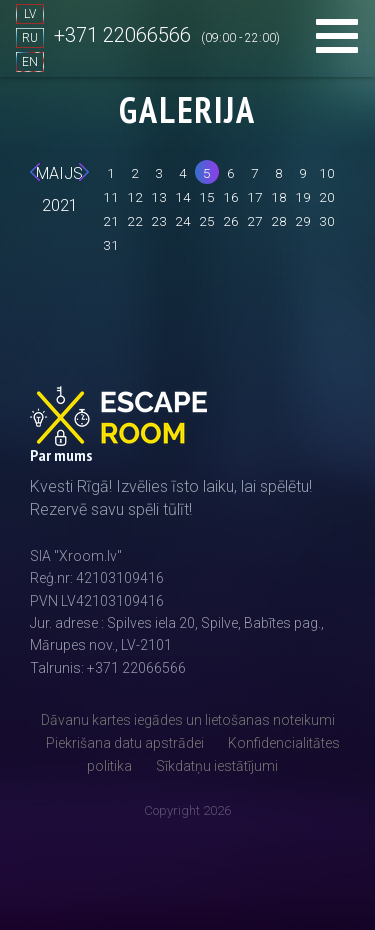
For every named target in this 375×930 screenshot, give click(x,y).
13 (159, 197)
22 (135, 221)
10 (327, 173)
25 (207, 221)
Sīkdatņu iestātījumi (217, 766)
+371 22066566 (122, 35)
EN (30, 62)
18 (279, 197)
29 (303, 221)
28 (279, 221)
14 (183, 197)
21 (111, 221)
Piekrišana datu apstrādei (125, 743)
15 (207, 197)
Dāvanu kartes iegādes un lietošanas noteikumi (188, 720)
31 (111, 245)
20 (327, 197)
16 (231, 197)
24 (183, 221)
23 (159, 221)
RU (30, 38)
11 (111, 197)
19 (303, 197)
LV (30, 14)
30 (327, 221)
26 (231, 221)
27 (255, 221)
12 (135, 197)
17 (255, 197)
